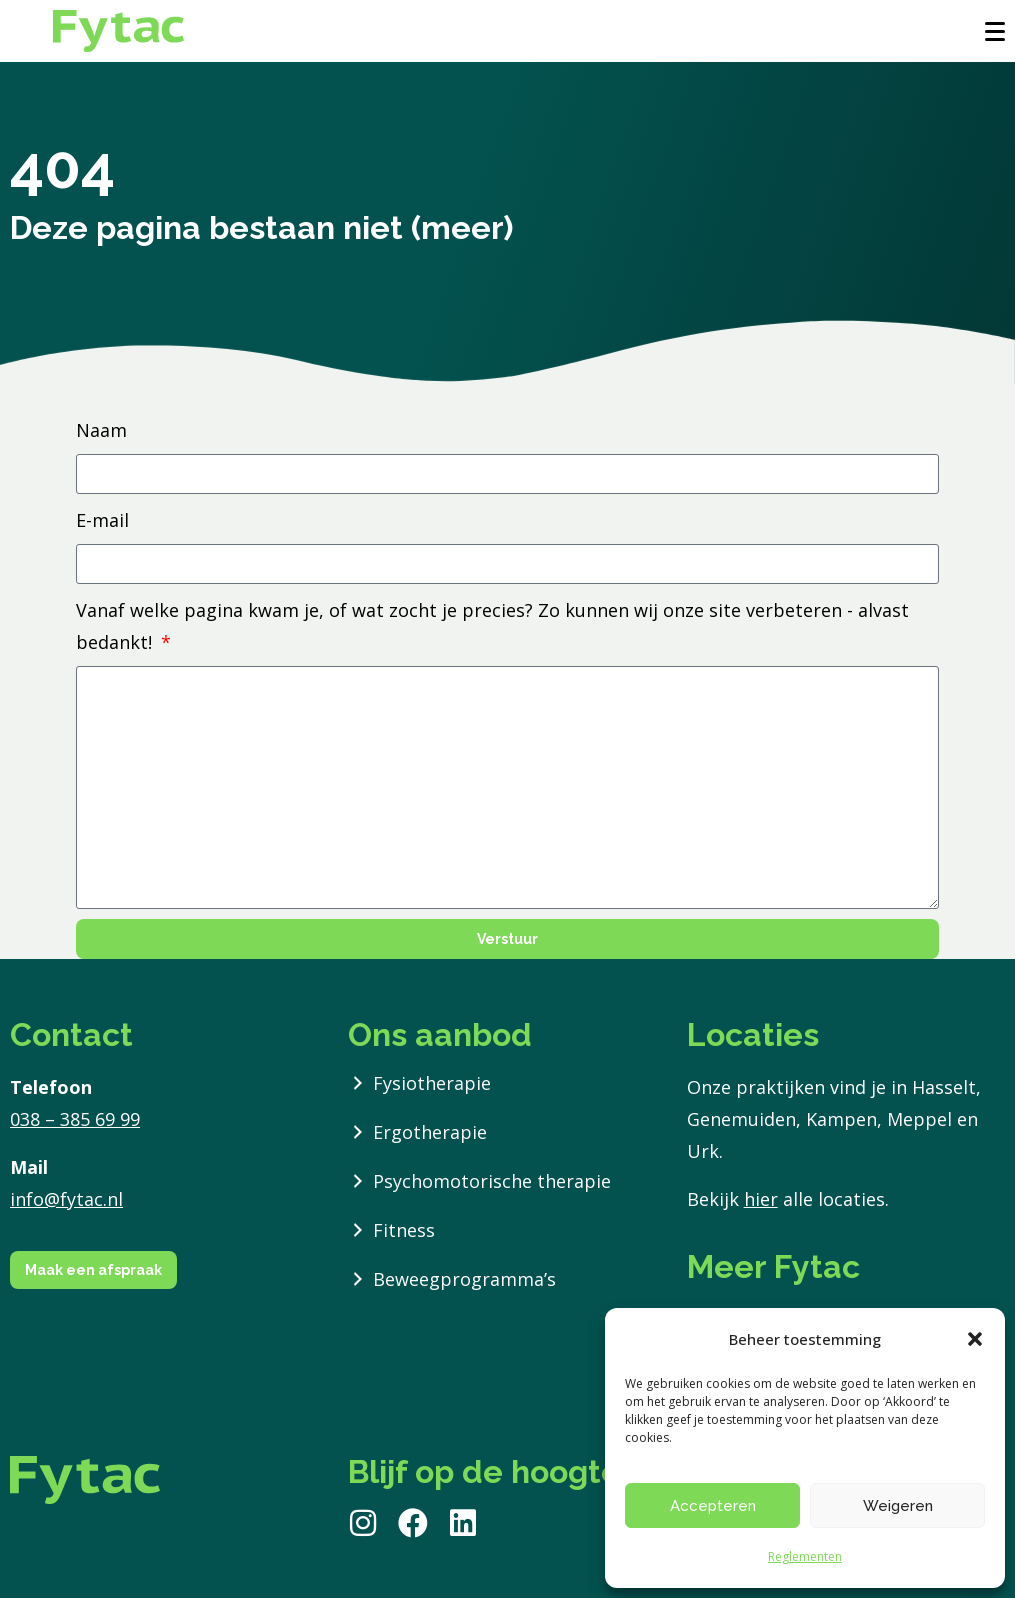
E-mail (102, 520)
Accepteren (713, 1506)
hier (761, 1199)
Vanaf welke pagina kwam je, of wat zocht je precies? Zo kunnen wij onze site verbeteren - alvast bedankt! (492, 626)
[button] (975, 1339)
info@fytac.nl (66, 1199)
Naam (101, 430)
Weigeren (898, 1506)
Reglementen (805, 1556)
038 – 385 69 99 (75, 1119)
